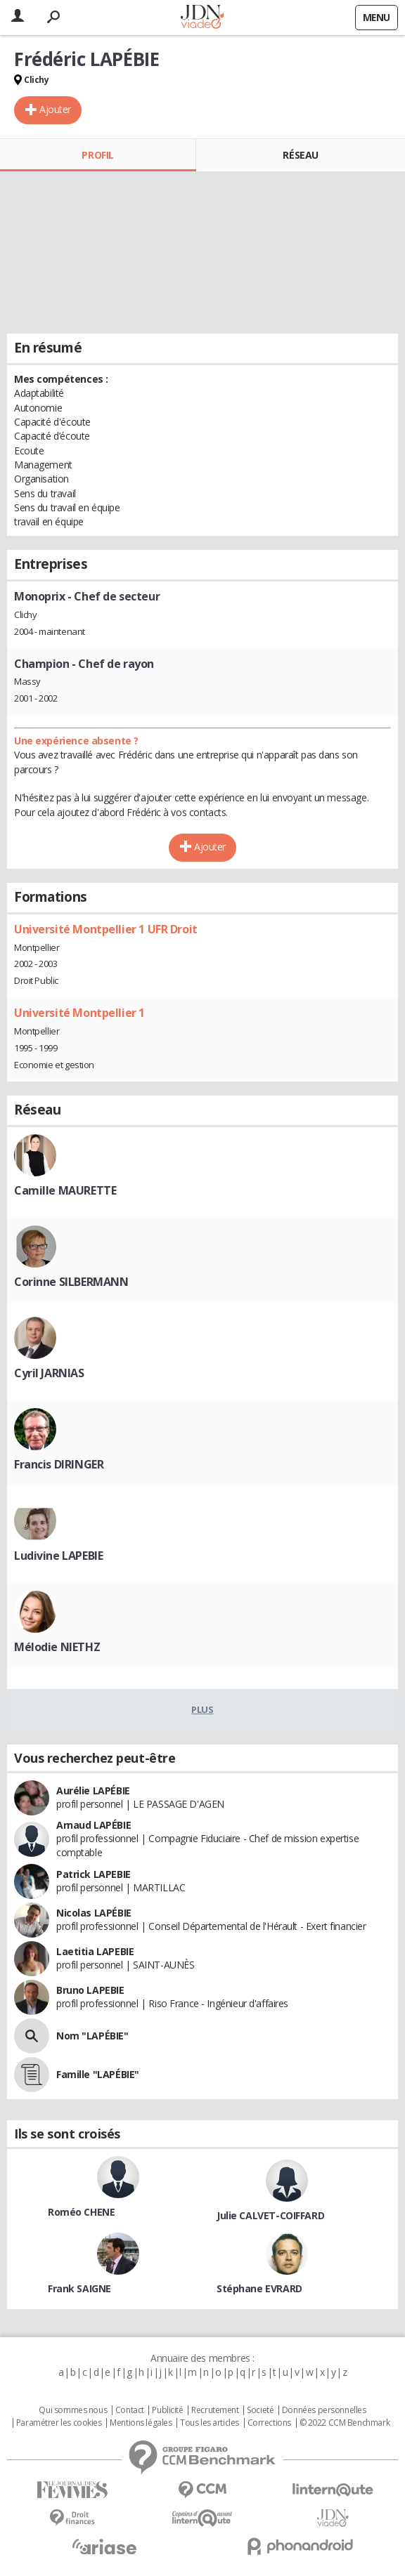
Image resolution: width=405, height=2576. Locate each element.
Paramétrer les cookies (59, 2423)
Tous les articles (209, 2423)
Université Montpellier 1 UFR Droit (106, 929)
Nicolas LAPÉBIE (93, 1912)
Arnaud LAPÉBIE (93, 1825)
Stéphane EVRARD (259, 2288)
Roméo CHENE (81, 2212)
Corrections (269, 2423)
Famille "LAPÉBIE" (97, 2074)
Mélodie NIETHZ (57, 1647)
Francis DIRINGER (58, 1464)
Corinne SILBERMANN (71, 1281)
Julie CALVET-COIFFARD (270, 2215)
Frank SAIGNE (79, 2288)
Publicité (167, 2410)
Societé (260, 2410)
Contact (129, 2410)
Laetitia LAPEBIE (95, 1951)
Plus (202, 1709)
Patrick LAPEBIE (93, 1874)
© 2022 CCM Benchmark (345, 2423)
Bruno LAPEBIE (90, 1990)
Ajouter (55, 109)
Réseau (300, 155)
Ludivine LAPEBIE (58, 1555)
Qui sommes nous (73, 2410)
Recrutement (214, 2410)
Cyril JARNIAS (49, 1373)
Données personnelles (324, 2410)
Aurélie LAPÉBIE (93, 1790)
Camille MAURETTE (65, 1190)
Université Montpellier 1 (79, 1012)
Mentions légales (141, 2423)
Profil (97, 155)
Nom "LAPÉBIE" (92, 2035)
